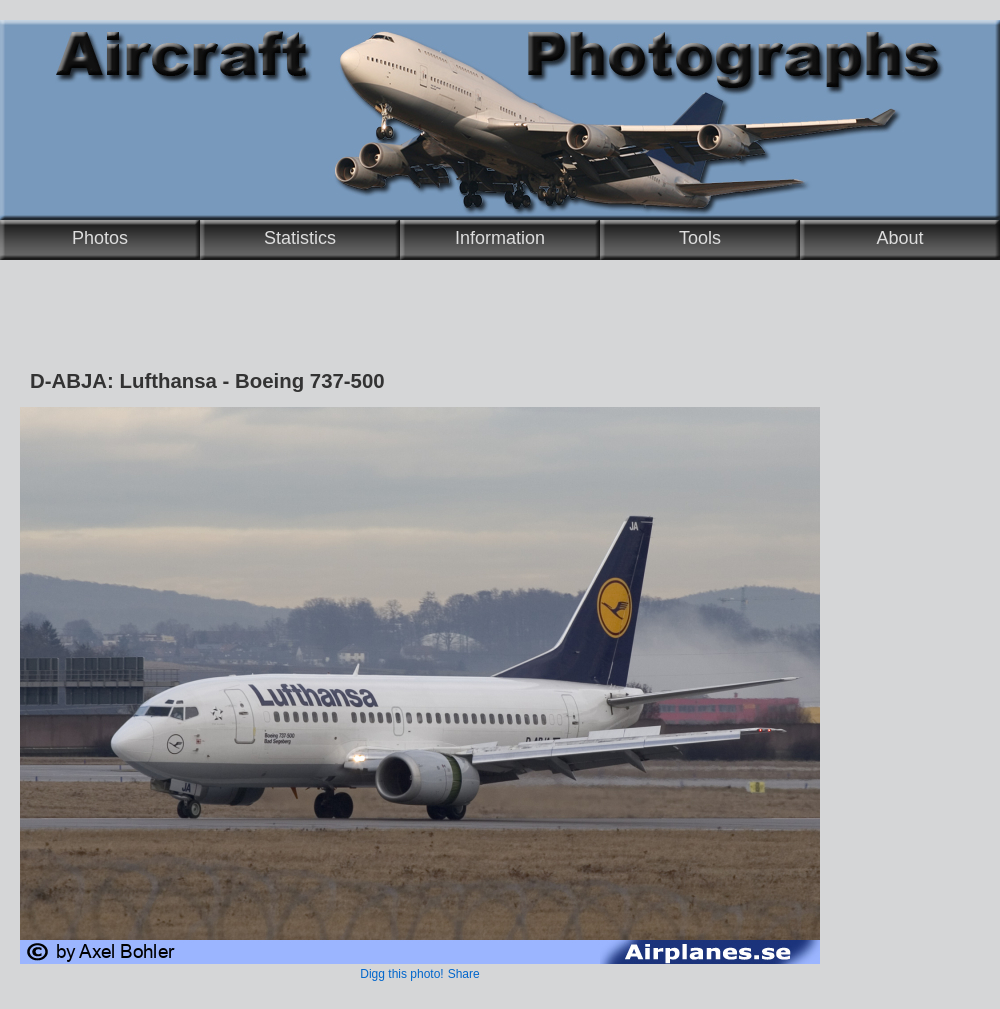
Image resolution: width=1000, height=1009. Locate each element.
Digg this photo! (401, 974)
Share (464, 974)
